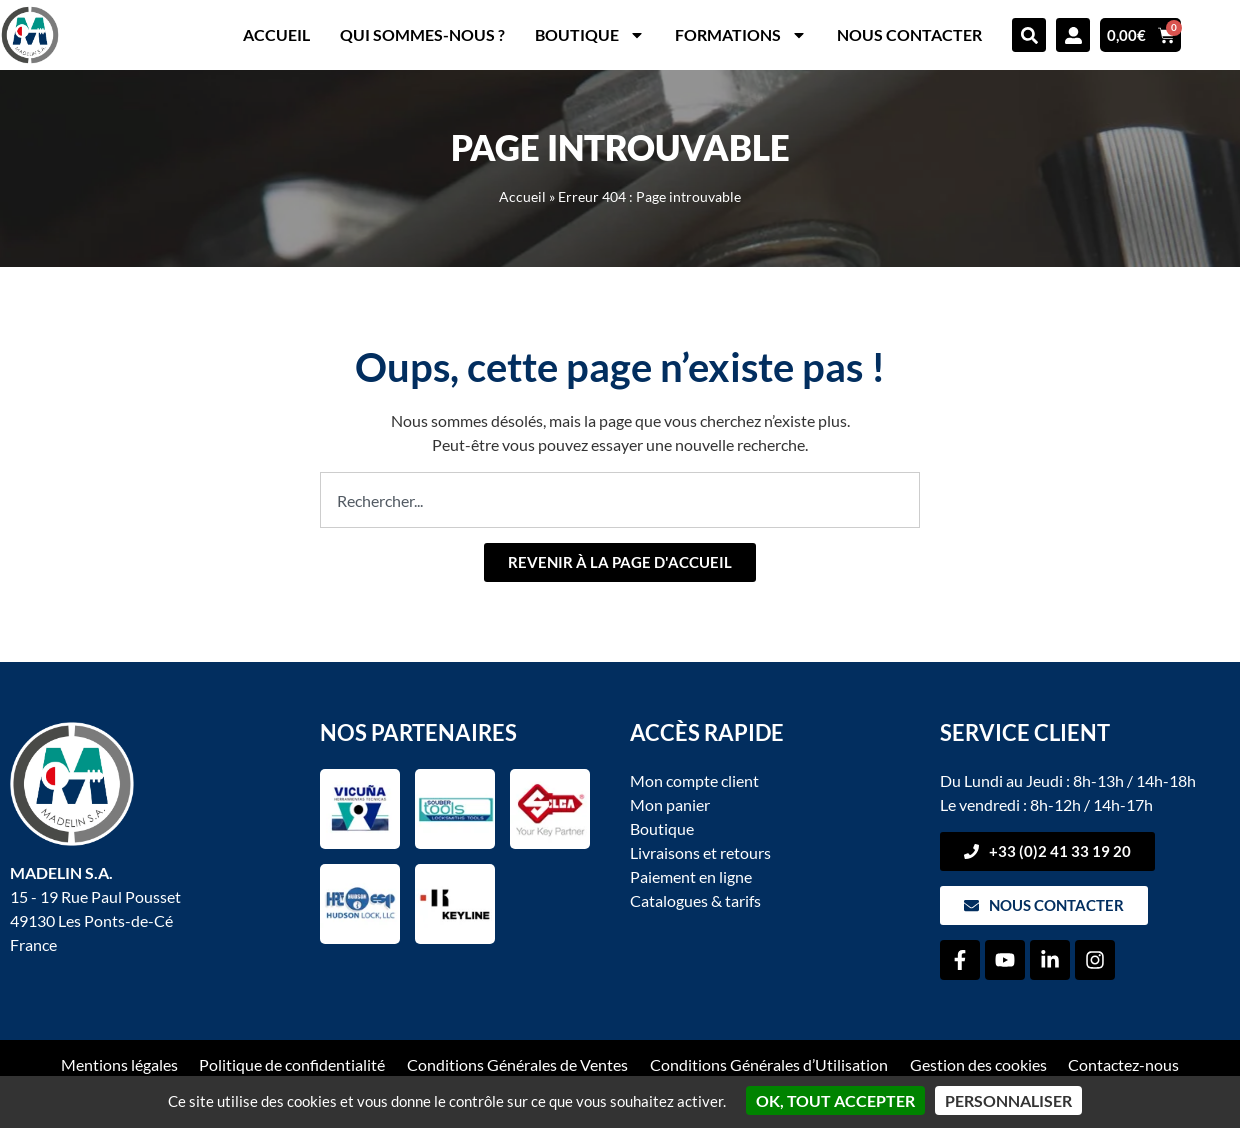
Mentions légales (118, 1064)
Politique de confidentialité (292, 1064)
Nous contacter (909, 34)
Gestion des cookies (978, 1064)
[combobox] (620, 500)
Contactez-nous (1124, 1064)
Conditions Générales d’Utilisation (769, 1064)
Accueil (276, 34)
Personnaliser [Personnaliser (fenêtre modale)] (1008, 1100)
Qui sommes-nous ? (422, 34)
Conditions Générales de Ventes (517, 1064)
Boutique (590, 35)
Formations (741, 35)
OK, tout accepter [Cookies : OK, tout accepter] (835, 1100)
